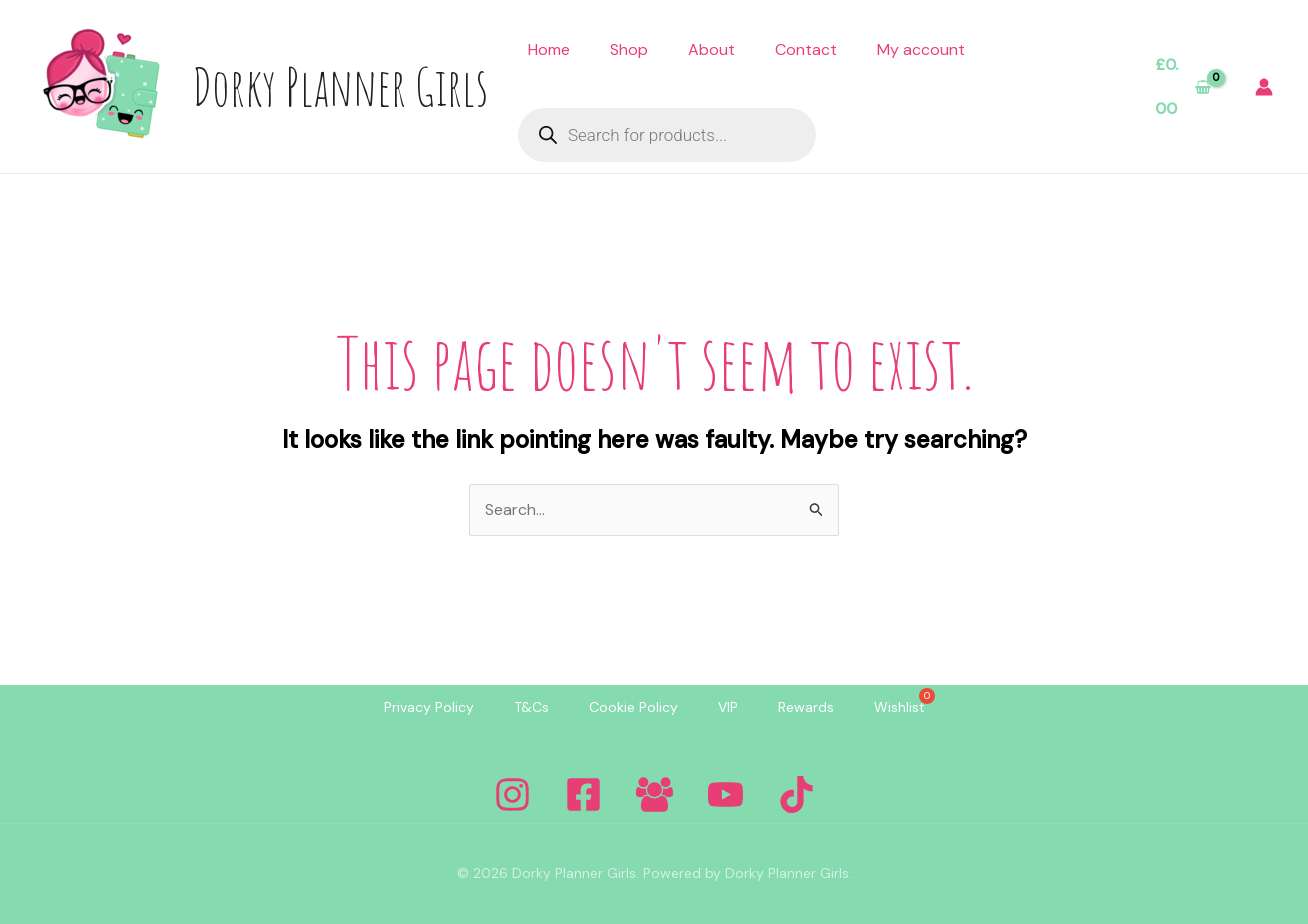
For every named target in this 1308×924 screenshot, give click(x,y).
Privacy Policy (429, 707)
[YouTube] (725, 794)
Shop (629, 49)
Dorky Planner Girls (340, 86)
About (711, 49)
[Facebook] (583, 794)
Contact (806, 49)
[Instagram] (512, 794)
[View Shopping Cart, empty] (1183, 86)
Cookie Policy (633, 707)
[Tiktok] (796, 794)
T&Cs (531, 707)
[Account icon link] (1264, 87)
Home (549, 49)
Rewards (806, 707)
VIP (728, 707)
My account (921, 49)
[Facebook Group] (654, 794)
